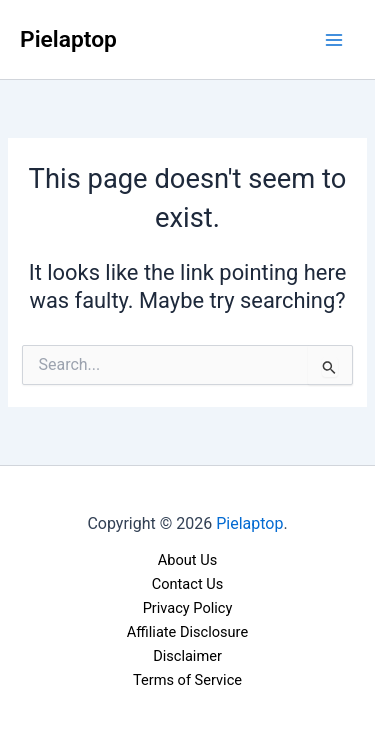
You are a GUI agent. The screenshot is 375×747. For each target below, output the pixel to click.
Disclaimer (187, 656)
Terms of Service (187, 680)
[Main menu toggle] (334, 40)
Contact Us (188, 584)
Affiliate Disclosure (187, 632)
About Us (187, 560)
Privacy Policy (188, 608)
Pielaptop (68, 39)
